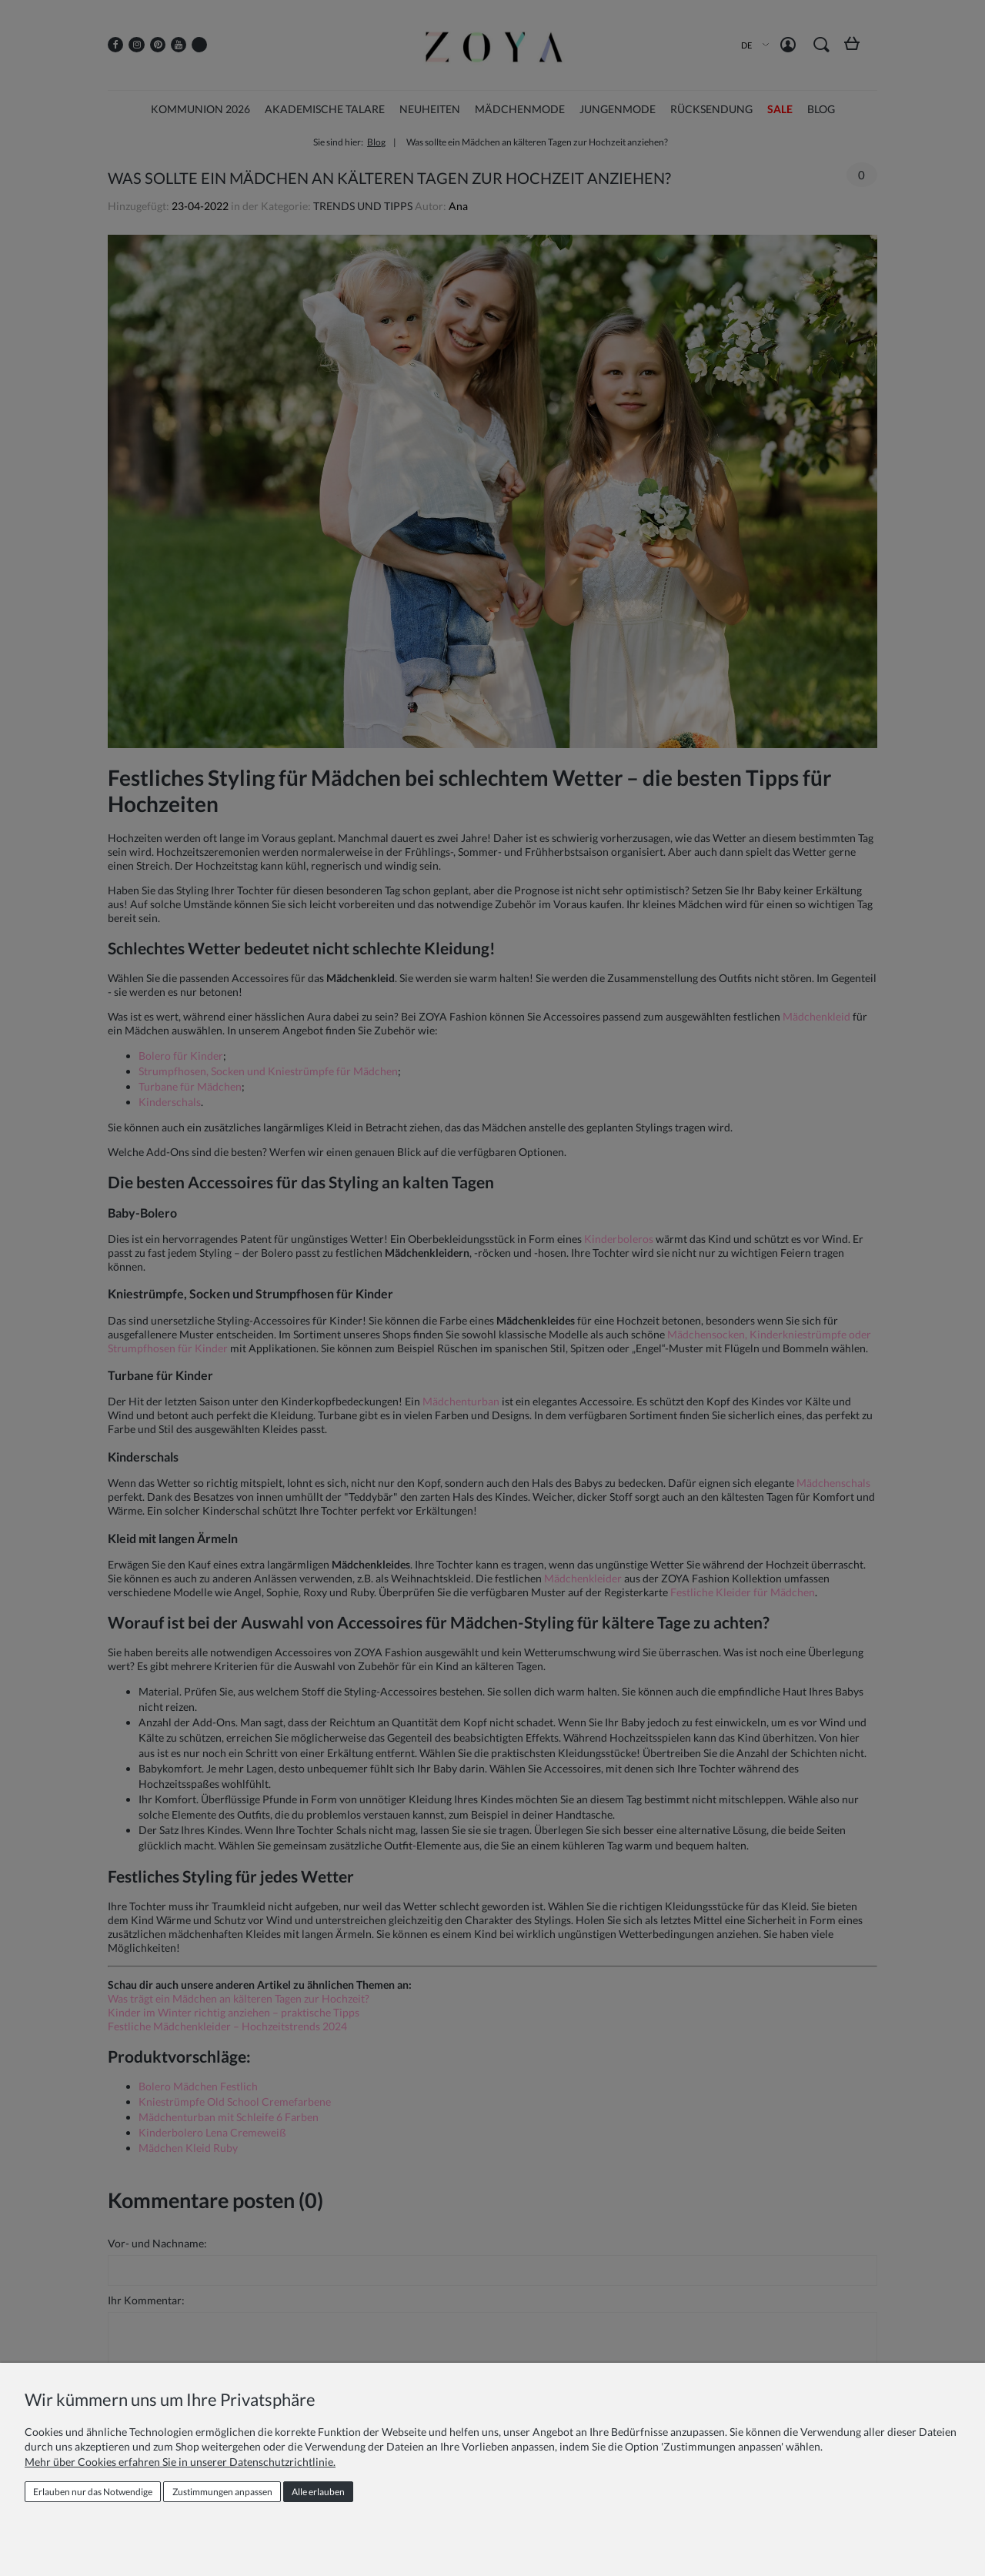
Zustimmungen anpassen (222, 2491)
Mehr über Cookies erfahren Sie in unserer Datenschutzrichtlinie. (180, 2461)
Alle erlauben (318, 2491)
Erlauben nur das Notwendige (92, 2491)
